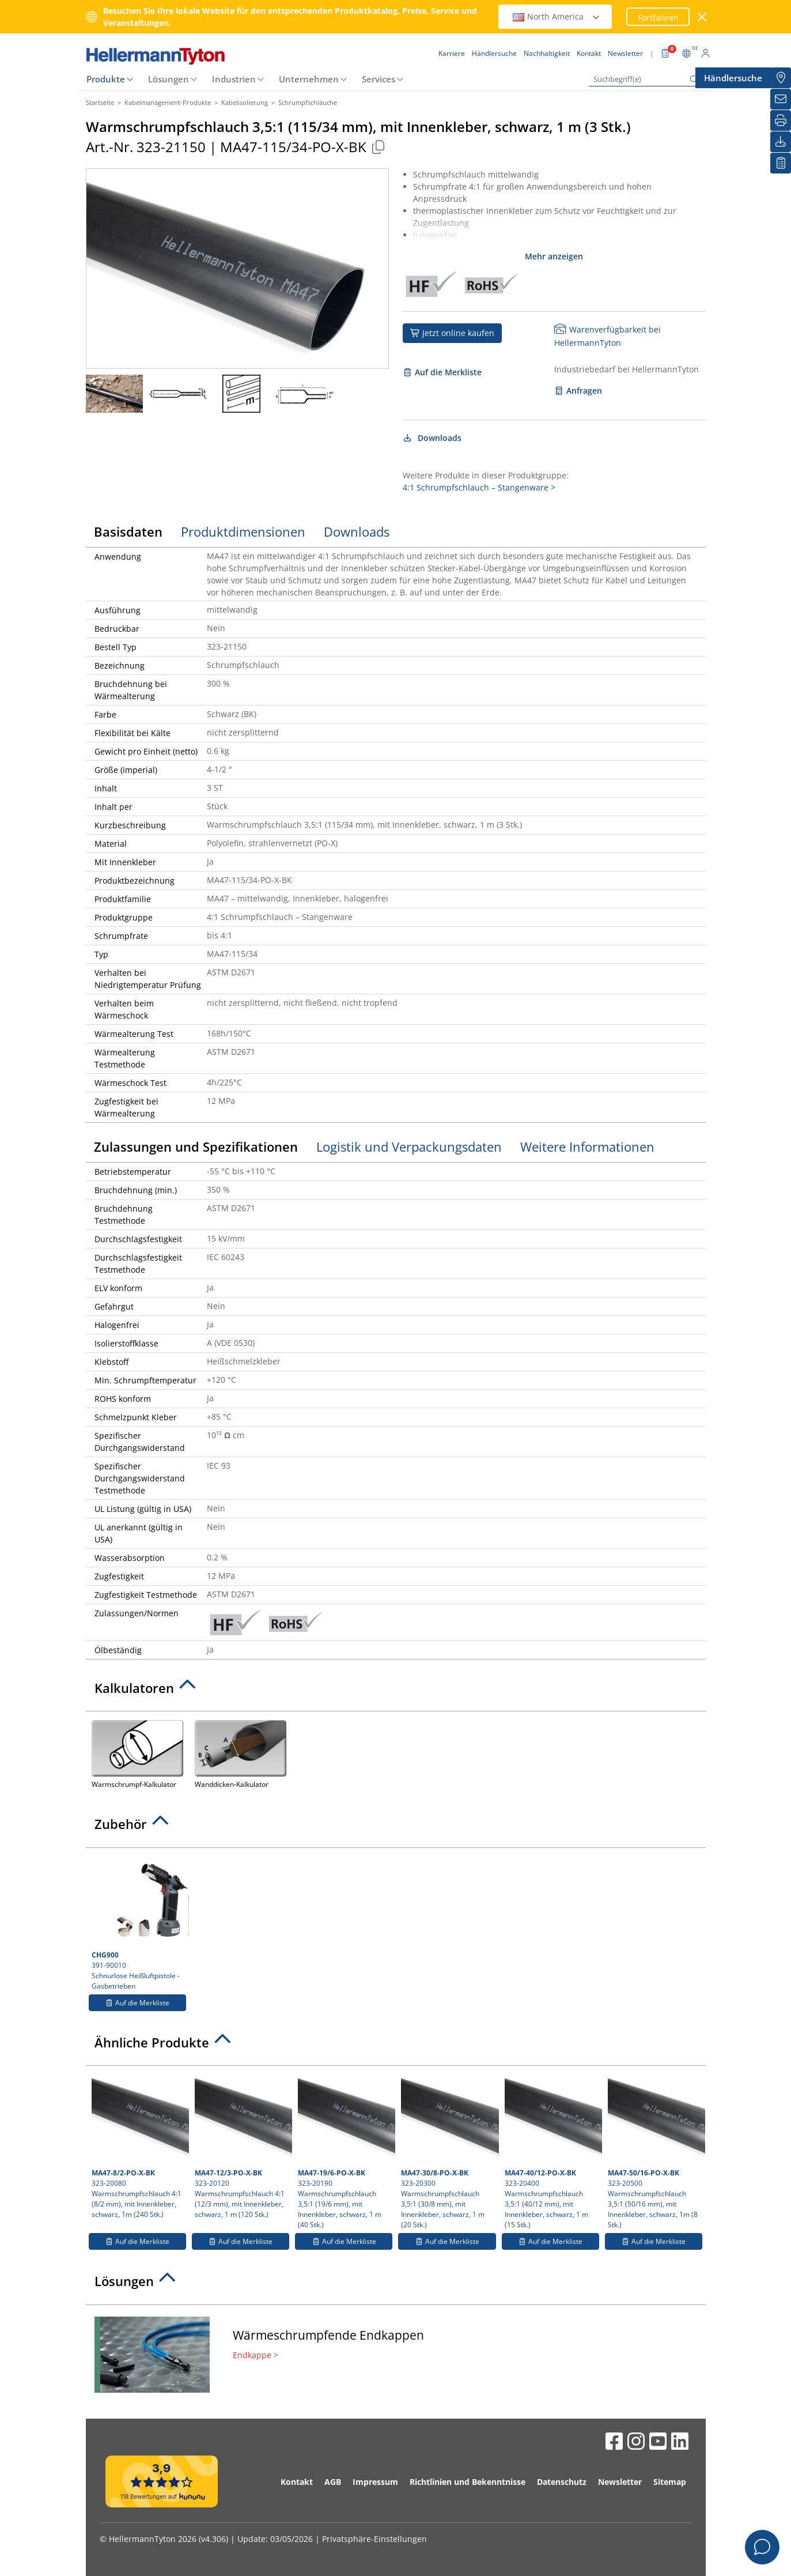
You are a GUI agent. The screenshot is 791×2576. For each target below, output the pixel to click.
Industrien (234, 79)
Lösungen (168, 79)
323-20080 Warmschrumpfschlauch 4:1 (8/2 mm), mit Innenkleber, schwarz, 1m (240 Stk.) (139, 2145)
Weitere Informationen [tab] (587, 1146)
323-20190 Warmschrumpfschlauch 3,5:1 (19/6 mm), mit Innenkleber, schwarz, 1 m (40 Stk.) (345, 2151)
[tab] (396, 1691)
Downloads (432, 437)
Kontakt (297, 2481)
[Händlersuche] (780, 77)
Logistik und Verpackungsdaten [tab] (409, 1146)
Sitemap (669, 2481)
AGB (332, 2481)
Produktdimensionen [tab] (243, 531)
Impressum (375, 2481)
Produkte (105, 79)
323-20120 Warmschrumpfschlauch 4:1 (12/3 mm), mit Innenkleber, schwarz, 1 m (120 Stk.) (242, 2145)
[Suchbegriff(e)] (646, 79)
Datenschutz (561, 2481)
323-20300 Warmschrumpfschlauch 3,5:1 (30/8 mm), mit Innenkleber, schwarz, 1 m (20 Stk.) (448, 2151)
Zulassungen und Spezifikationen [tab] (196, 1146)
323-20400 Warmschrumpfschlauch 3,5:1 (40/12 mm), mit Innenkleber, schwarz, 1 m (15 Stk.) (552, 2151)
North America (556, 16)
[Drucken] (780, 120)
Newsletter (620, 2481)
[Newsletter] (780, 99)
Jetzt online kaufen (452, 332)
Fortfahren (658, 17)
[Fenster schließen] (702, 17)
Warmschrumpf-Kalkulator (137, 1753)
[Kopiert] (378, 147)
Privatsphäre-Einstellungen (374, 2538)
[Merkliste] (780, 163)
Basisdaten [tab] (128, 531)
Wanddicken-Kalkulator (240, 1753)
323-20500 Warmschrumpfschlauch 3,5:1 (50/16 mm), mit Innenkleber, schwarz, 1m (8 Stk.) (655, 2151)
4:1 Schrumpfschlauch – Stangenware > (479, 487)
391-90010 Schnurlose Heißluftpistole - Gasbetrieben (139, 1922)
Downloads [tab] (356, 531)
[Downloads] (780, 141)
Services (378, 79)
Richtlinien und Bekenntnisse (467, 2481)
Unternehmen (309, 79)
